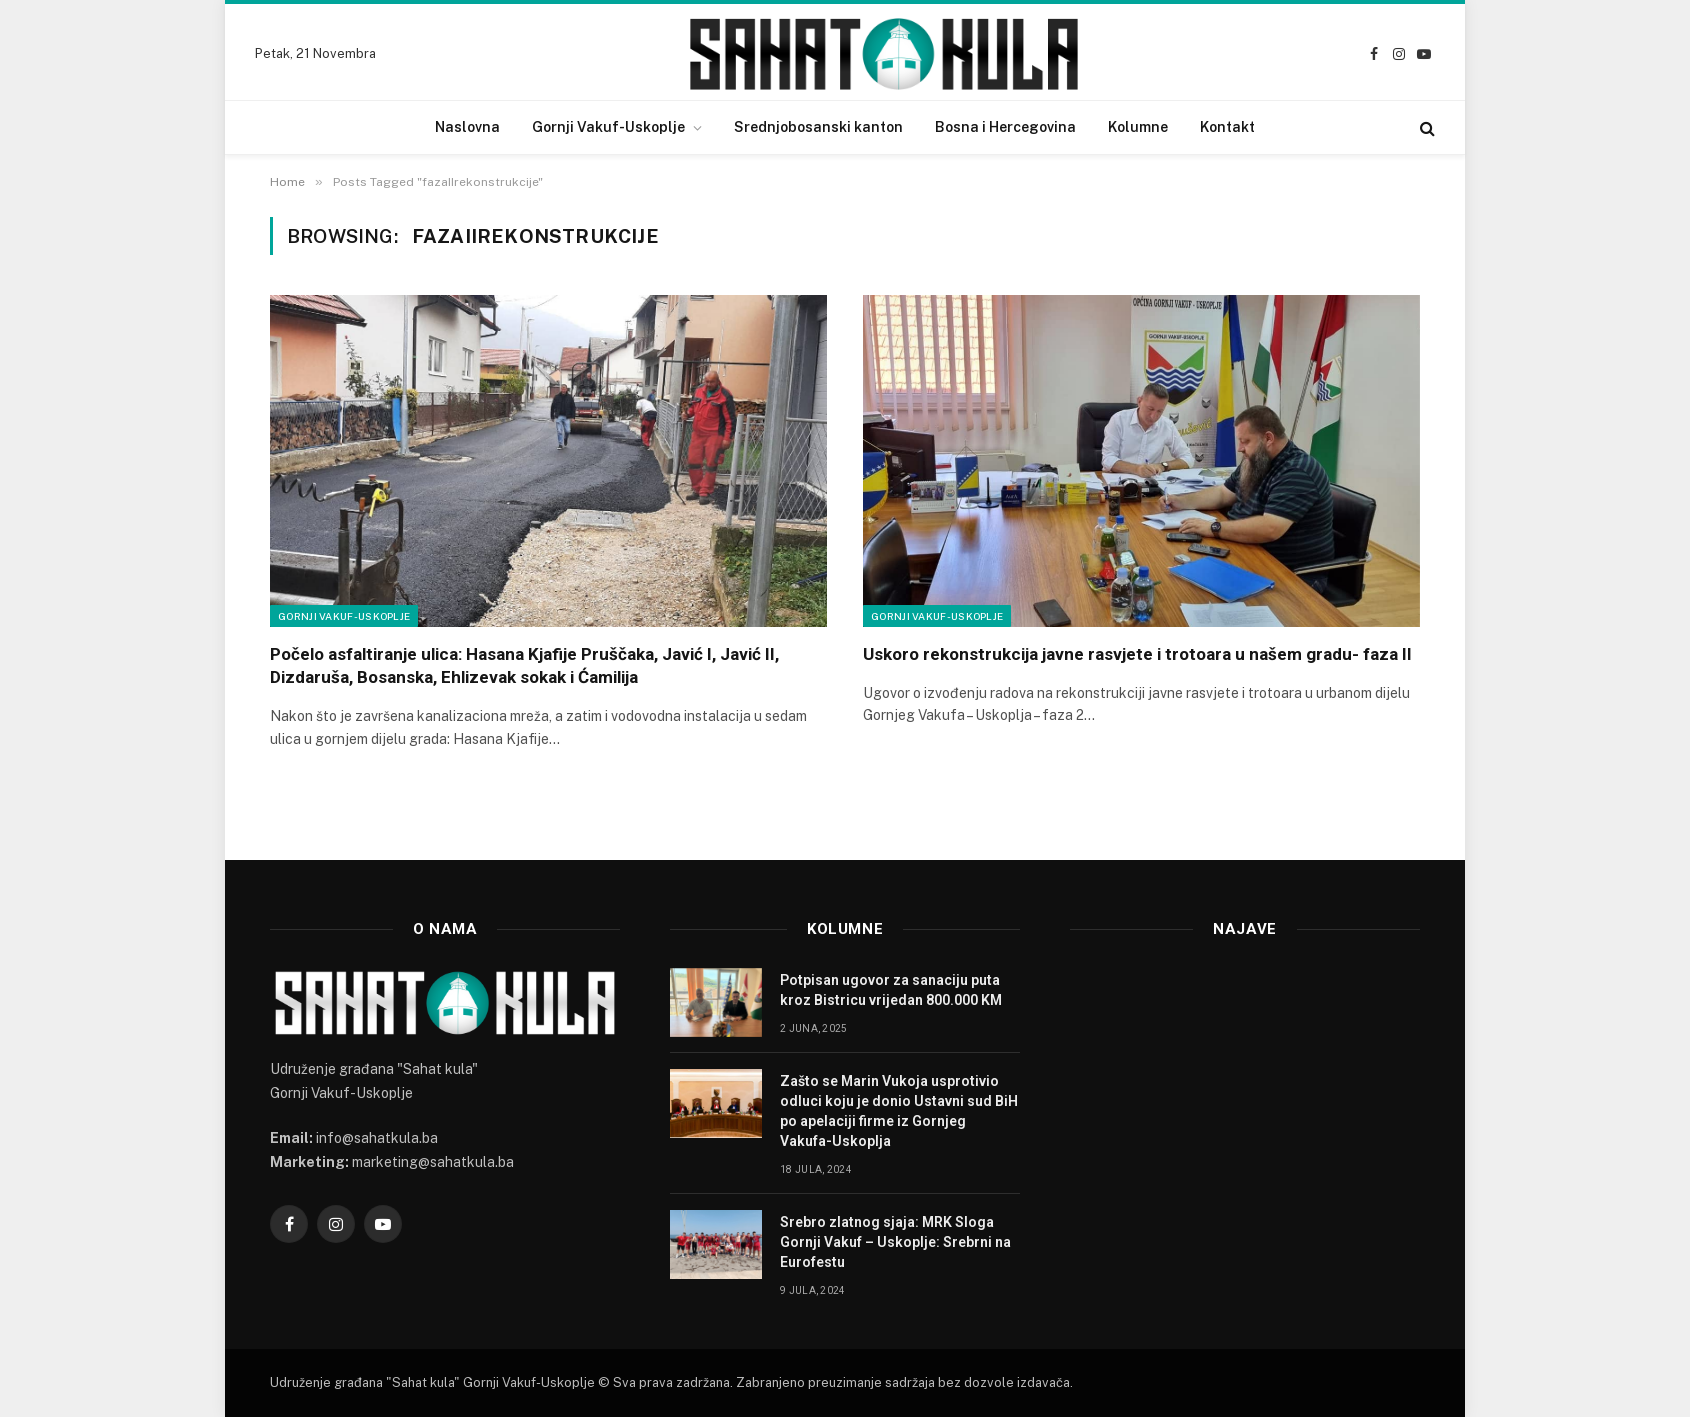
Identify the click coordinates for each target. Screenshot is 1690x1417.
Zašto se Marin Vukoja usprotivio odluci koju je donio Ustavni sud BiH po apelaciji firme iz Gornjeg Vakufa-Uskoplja (899, 1111)
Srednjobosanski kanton (818, 127)
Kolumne (1138, 127)
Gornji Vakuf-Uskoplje (608, 127)
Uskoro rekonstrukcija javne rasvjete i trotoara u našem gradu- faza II (1137, 654)
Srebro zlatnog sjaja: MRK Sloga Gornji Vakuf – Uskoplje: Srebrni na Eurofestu (895, 1242)
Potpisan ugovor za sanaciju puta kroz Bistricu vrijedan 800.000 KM (891, 990)
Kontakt (1227, 127)
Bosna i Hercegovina (1005, 127)
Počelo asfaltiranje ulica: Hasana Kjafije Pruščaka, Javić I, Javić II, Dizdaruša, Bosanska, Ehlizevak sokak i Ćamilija (524, 665)
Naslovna (467, 127)
